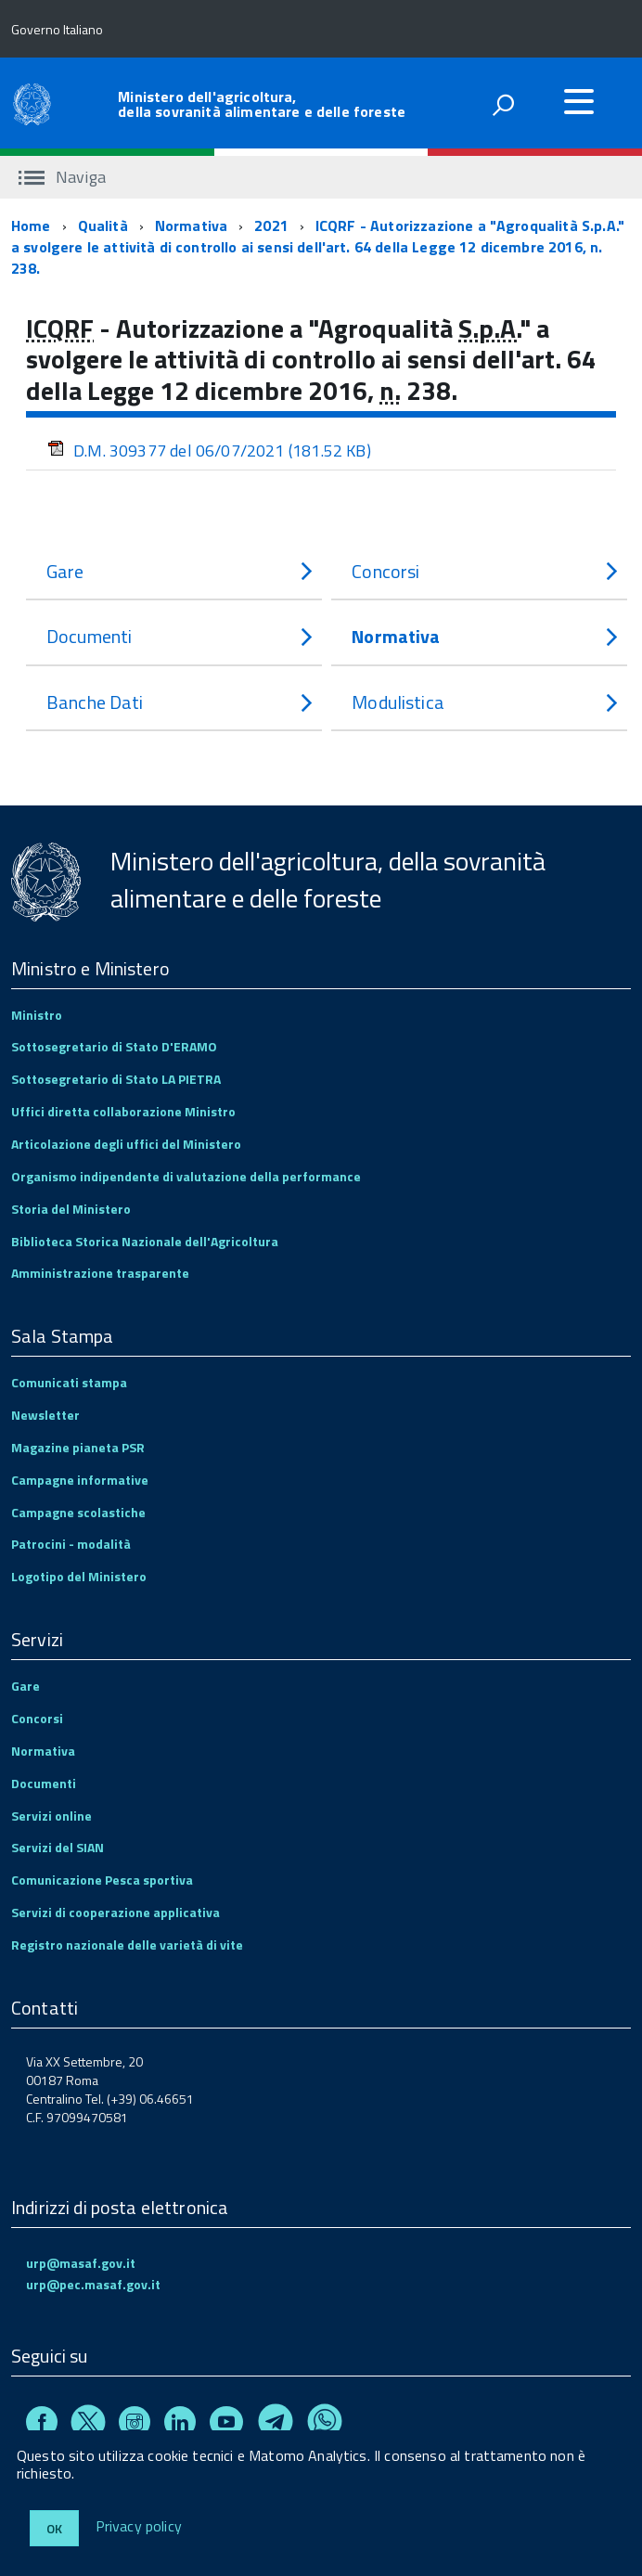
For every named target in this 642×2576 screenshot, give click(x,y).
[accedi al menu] (579, 101)
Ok (54, 2528)
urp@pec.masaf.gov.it (93, 2284)
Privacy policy (139, 2527)
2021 (271, 225)
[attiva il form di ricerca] (503, 105)
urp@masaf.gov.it (80, 2263)
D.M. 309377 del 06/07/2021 (209, 450)
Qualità (103, 225)
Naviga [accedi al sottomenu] (62, 176)
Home (31, 225)
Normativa (191, 225)
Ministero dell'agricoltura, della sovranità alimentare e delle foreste (261, 104)
